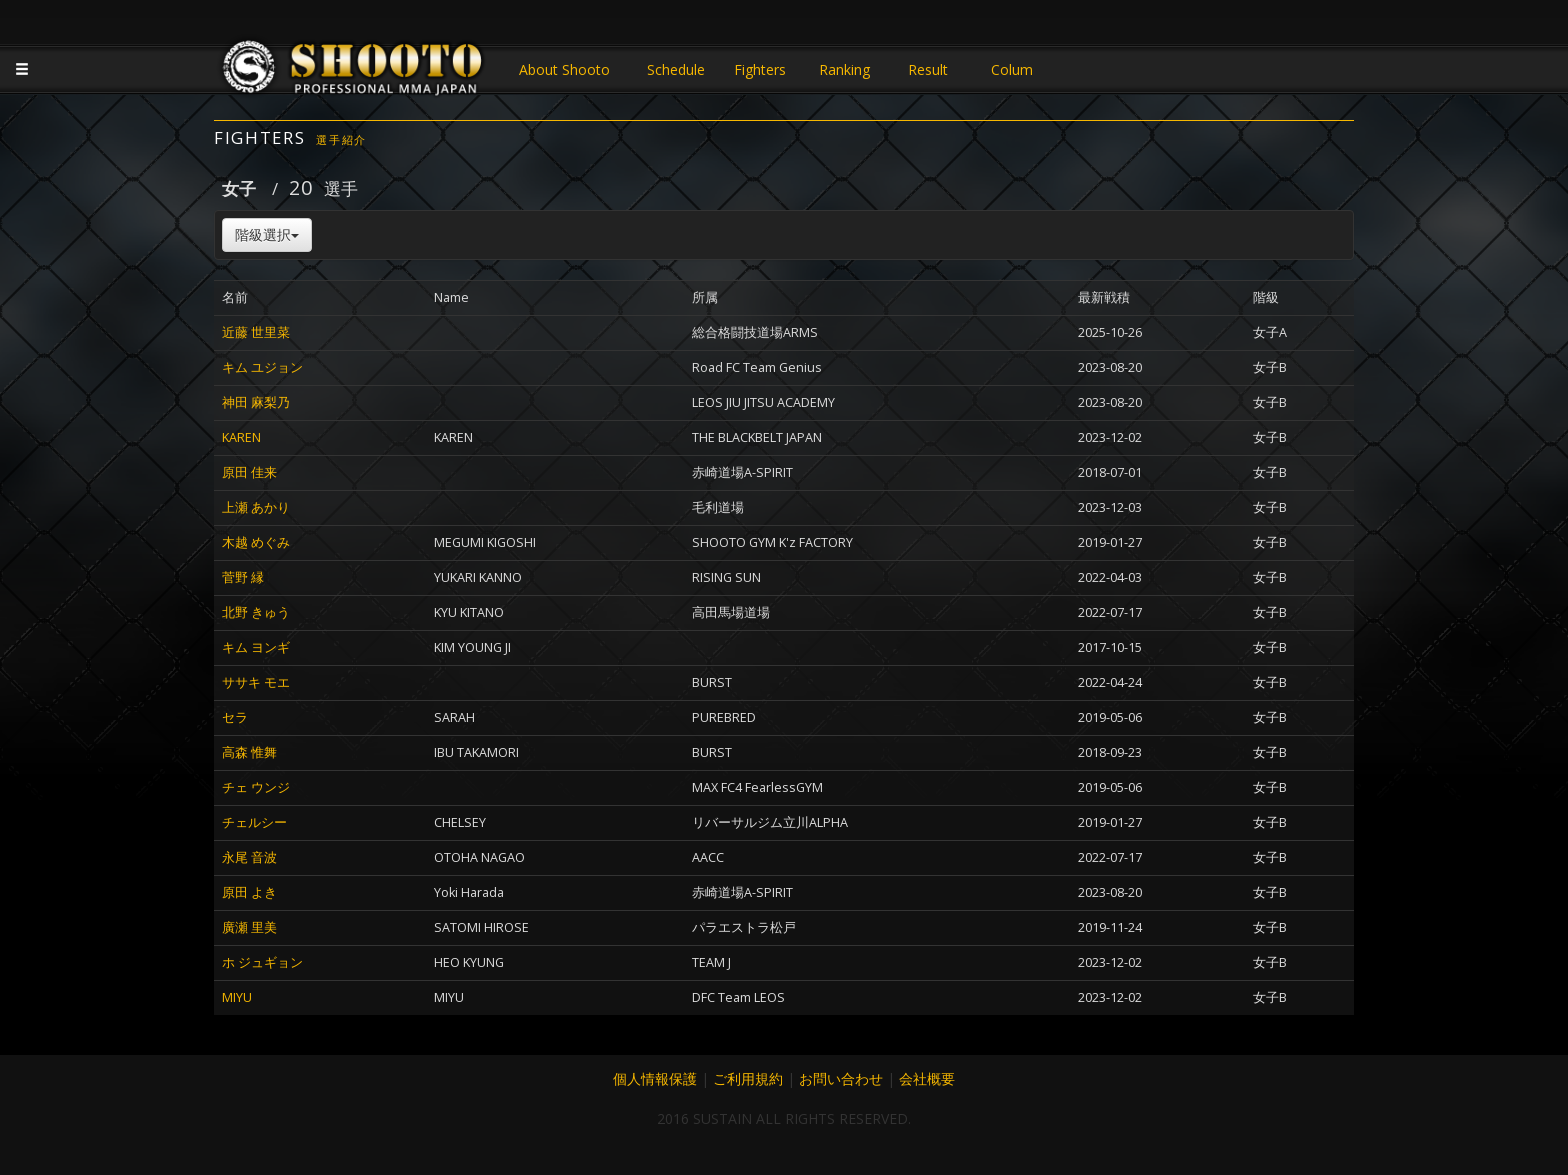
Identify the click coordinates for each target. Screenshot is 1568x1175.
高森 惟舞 (249, 752)
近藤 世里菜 (256, 332)
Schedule (676, 69)
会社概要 (927, 1078)
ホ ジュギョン (262, 962)
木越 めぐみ (256, 542)
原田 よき (249, 892)
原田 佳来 (249, 472)
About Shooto (564, 69)
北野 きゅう (256, 612)
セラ (235, 717)
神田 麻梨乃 (256, 402)
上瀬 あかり (256, 507)
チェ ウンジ (256, 787)
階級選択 (267, 234)
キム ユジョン (262, 367)
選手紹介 (341, 139)
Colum (1012, 69)
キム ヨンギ (256, 647)
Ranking (844, 69)
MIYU (237, 997)
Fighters (760, 69)
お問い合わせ (841, 1078)
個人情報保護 (655, 1078)
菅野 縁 (243, 577)
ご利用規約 (748, 1078)
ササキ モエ (256, 682)
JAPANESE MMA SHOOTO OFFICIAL (354, 72)
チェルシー (254, 822)
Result (928, 69)
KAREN (241, 437)
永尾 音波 (249, 857)
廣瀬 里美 (249, 927)
